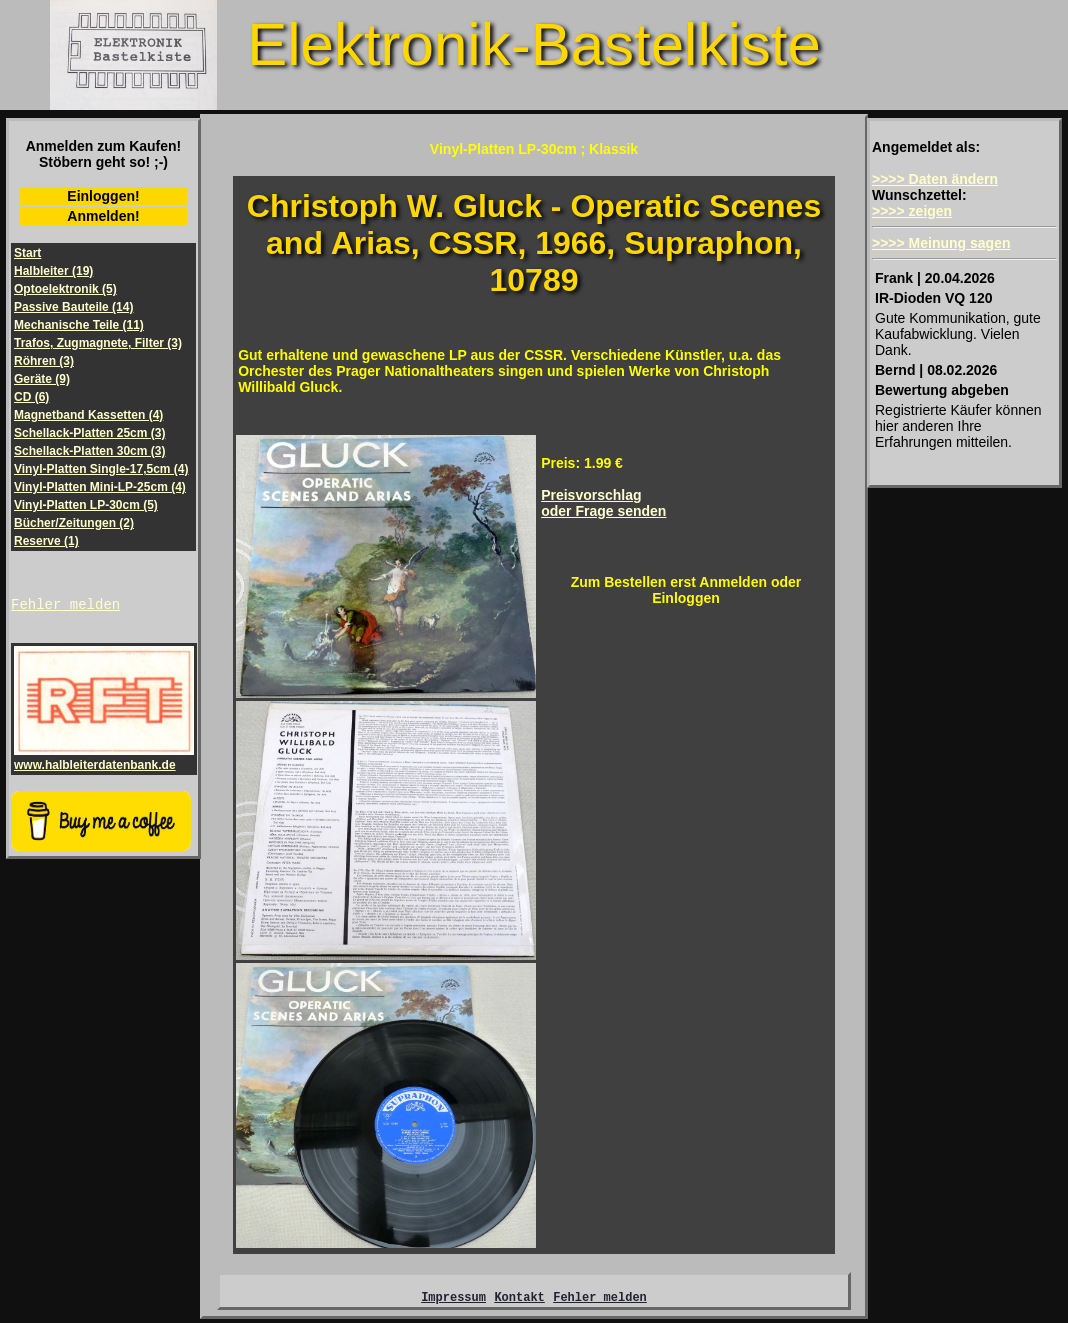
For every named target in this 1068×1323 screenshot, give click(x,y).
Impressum (453, 1299)
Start (27, 253)
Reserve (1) (46, 541)
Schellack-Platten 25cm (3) (89, 433)
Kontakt (519, 1299)
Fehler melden (65, 606)
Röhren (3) (44, 361)
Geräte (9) (42, 379)
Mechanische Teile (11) (79, 325)
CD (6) (31, 397)
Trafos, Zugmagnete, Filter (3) (98, 343)
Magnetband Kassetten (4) (88, 415)
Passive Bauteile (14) (73, 307)
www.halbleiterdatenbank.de (104, 761)
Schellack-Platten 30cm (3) (89, 451)
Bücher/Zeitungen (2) (74, 523)
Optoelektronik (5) (65, 289)
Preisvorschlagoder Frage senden (603, 503)
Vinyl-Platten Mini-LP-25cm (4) (100, 487)
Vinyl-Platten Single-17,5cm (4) (101, 469)
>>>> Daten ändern (935, 179)
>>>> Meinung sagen (941, 243)
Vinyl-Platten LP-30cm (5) (86, 505)
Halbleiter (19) (53, 271)
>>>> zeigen (912, 211)
